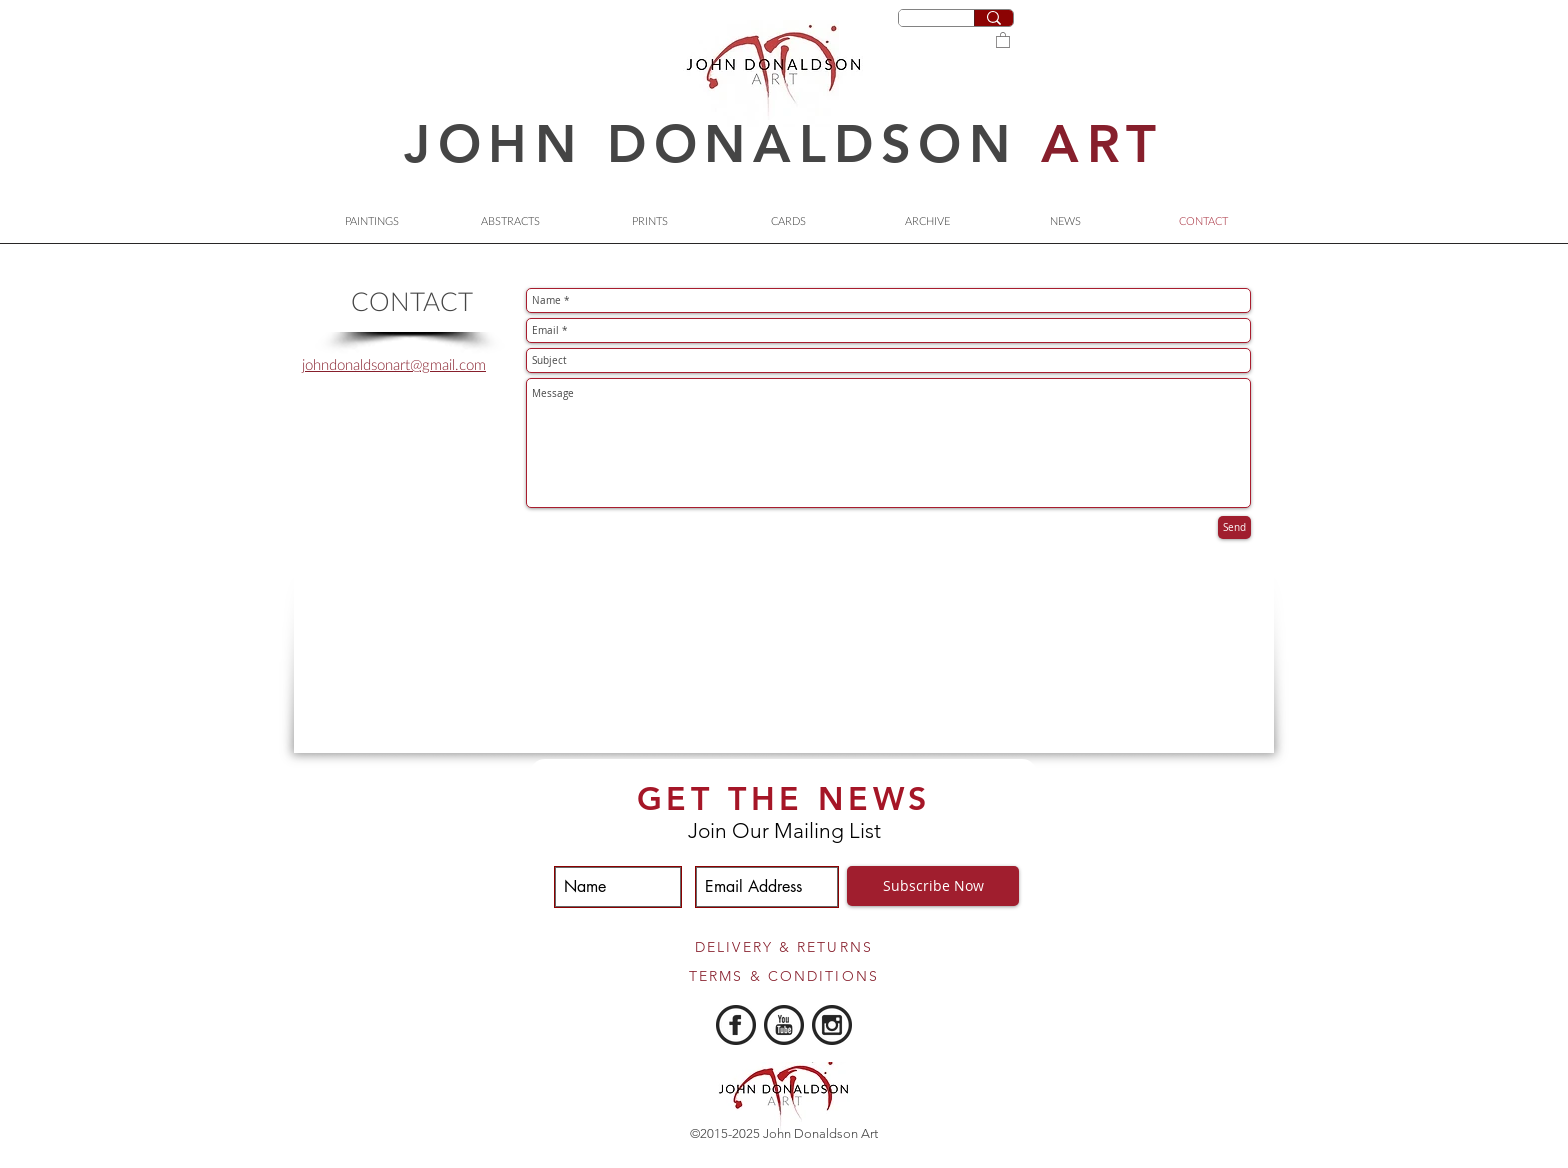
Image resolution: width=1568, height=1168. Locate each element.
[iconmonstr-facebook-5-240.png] (736, 1025)
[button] (1003, 39)
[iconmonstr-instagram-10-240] (832, 1025)
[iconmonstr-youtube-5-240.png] (784, 1025)
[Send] (1234, 527)
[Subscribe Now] (933, 886)
